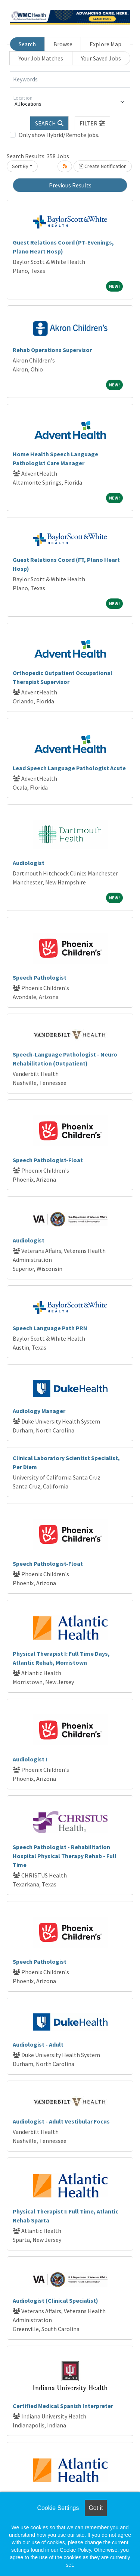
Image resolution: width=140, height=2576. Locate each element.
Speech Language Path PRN (50, 1328)
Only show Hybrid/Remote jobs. (59, 135)
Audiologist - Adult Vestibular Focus (61, 2121)
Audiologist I (30, 1759)
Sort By (20, 166)
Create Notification (103, 166)
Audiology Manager (39, 1411)
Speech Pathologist (39, 977)
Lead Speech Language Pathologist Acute (69, 768)
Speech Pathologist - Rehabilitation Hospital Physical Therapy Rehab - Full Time (64, 1856)
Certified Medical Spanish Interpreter (63, 2405)
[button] (93, 123)
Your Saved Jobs (101, 58)
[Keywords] (70, 79)
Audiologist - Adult (38, 2044)
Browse (62, 44)
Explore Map (105, 44)
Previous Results (70, 185)
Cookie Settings (58, 2508)
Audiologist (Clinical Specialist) (55, 2300)
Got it (95, 2508)
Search (27, 44)
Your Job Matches (41, 58)
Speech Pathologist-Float (48, 1160)
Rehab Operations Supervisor (52, 350)
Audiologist (28, 863)
